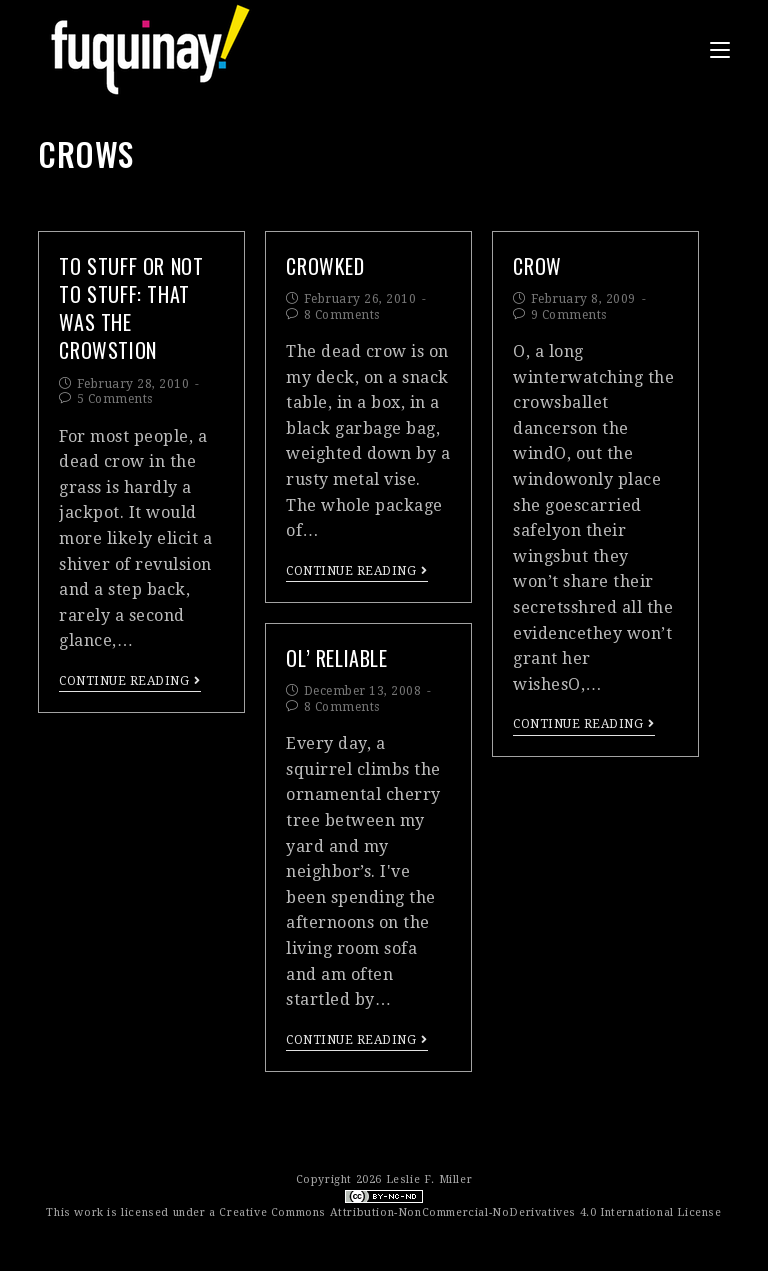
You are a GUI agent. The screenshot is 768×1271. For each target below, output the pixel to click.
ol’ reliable (336, 658)
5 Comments (115, 399)
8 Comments (342, 315)
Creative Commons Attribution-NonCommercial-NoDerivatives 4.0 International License (470, 1212)
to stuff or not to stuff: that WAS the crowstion (131, 308)
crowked (325, 266)
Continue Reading (130, 681)
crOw (537, 266)
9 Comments (569, 315)
